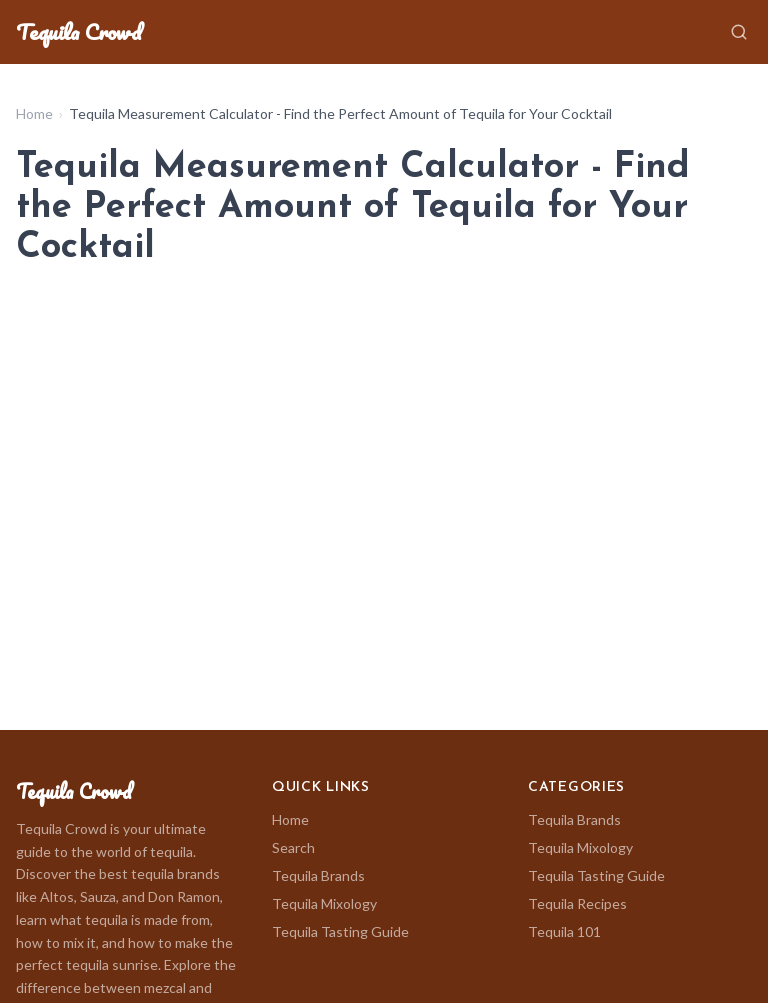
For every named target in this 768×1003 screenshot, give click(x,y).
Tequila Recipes (577, 903)
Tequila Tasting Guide (340, 931)
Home (34, 113)
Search (293, 847)
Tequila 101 (564, 931)
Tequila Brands (318, 875)
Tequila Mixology (324, 903)
